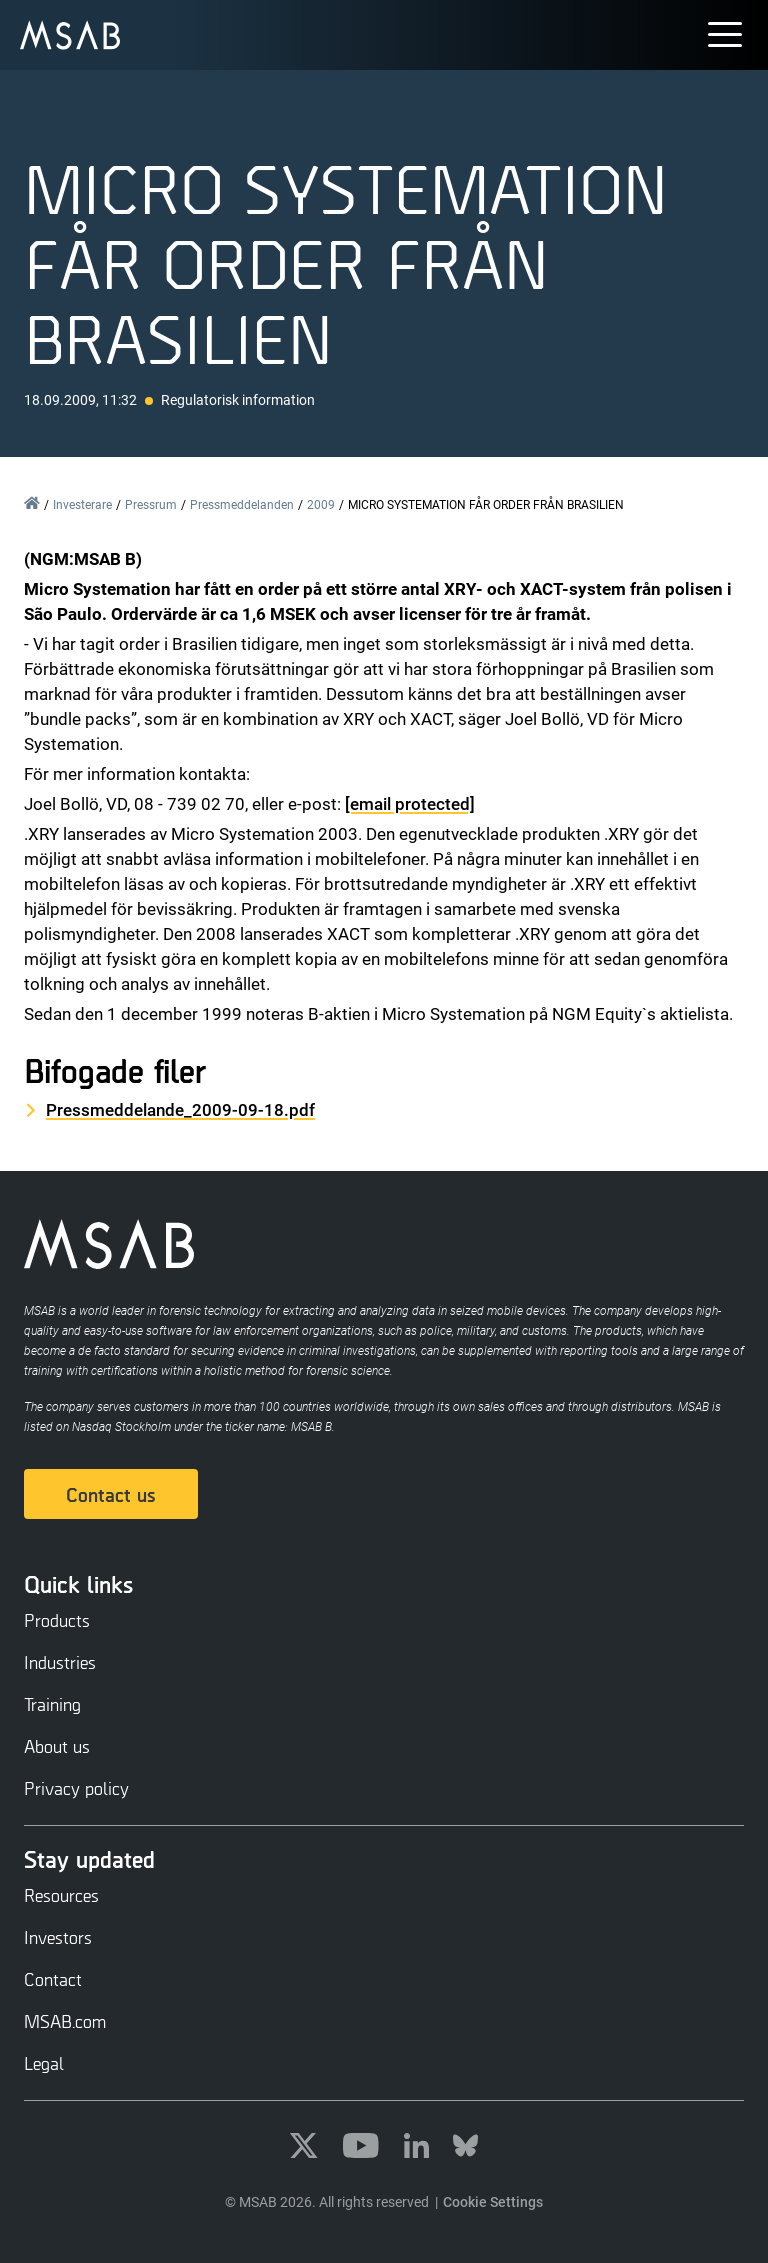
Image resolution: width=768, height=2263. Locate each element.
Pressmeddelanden (242, 505)
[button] (728, 30)
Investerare (82, 505)
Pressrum (151, 505)
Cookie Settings (493, 2202)
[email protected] (410, 804)
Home (32, 503)
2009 (321, 505)
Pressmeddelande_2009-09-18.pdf (180, 1110)
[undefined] (70, 35)
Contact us (111, 1494)
